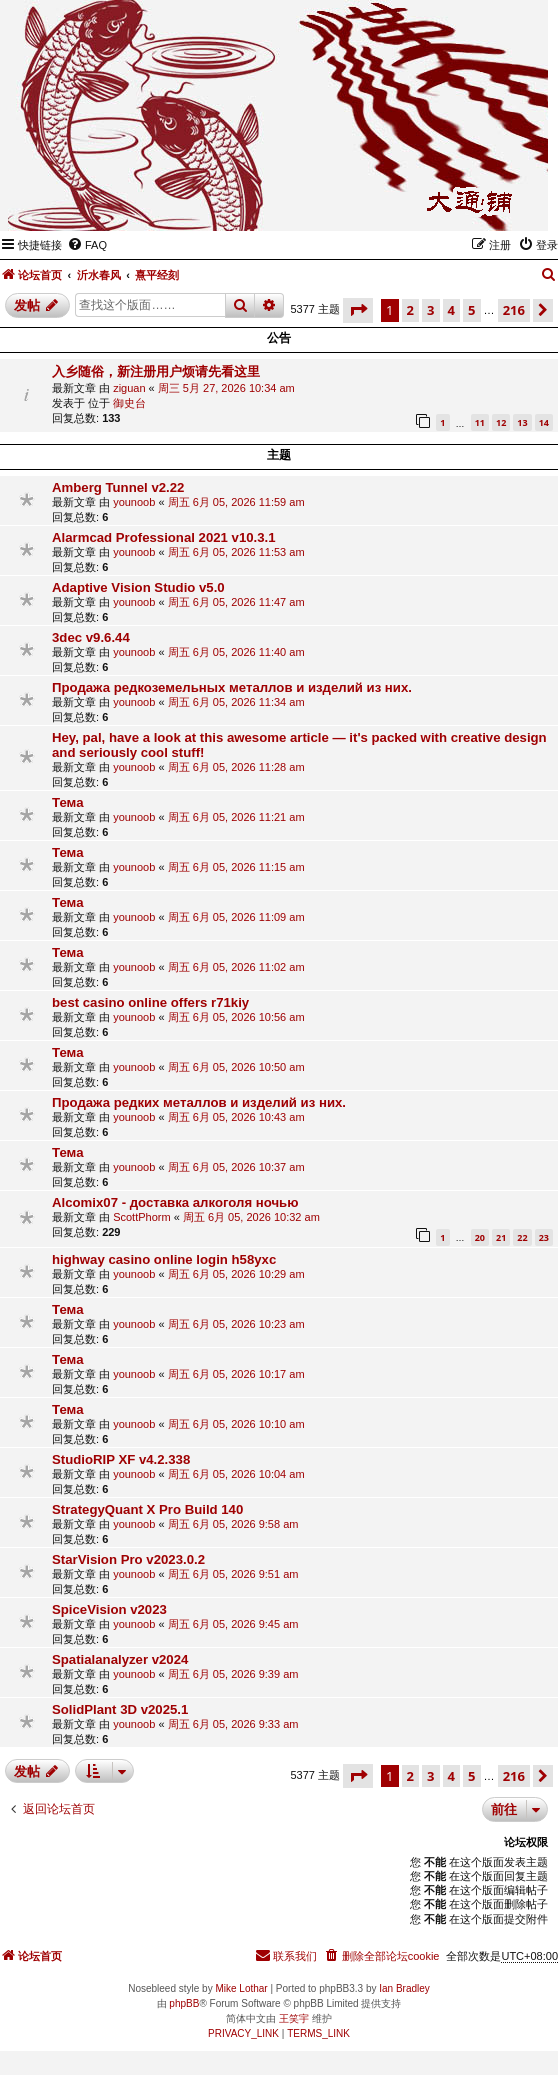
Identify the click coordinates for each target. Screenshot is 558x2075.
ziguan (129, 388)
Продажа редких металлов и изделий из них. (199, 1102)
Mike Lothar (241, 1988)
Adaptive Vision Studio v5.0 (138, 587)
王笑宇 (294, 2018)
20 (480, 1237)
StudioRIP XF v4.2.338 (121, 1459)
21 (501, 1237)
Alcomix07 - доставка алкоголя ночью (175, 1202)
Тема (67, 802)
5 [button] (471, 310)
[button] (358, 310)
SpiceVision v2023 (109, 1609)
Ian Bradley (404, 1988)
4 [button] (451, 310)
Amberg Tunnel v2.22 (118, 487)
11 (480, 422)
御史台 (129, 403)
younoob (134, 502)
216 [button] (514, 310)
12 (501, 422)
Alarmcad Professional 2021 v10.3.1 (164, 537)
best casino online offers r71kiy (150, 1002)
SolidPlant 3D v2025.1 (120, 1709)
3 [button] (430, 310)
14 (544, 422)
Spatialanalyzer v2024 (120, 1659)
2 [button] (410, 310)
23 (544, 1237)
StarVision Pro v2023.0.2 (128, 1559)
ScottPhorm (141, 1217)
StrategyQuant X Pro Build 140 (147, 1509)
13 (522, 422)
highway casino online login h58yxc (164, 1259)
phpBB (184, 2003)
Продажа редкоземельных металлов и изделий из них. (232, 687)
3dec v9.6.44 (91, 637)
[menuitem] (87, 245)
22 (522, 1237)
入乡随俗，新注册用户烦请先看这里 (156, 371)
